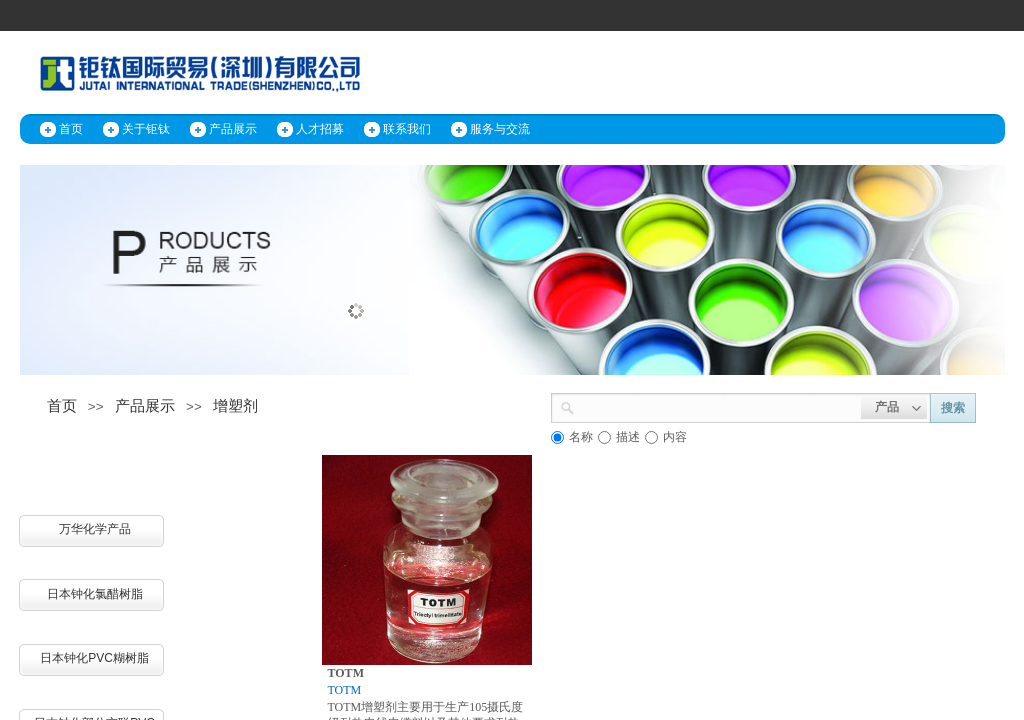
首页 (71, 129)
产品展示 (233, 129)
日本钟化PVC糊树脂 (94, 658)
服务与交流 (500, 129)
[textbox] (718, 406)
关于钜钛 (146, 129)
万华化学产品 (95, 529)
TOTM (346, 673)
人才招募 (320, 129)
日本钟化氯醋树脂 (95, 594)
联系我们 (407, 129)
